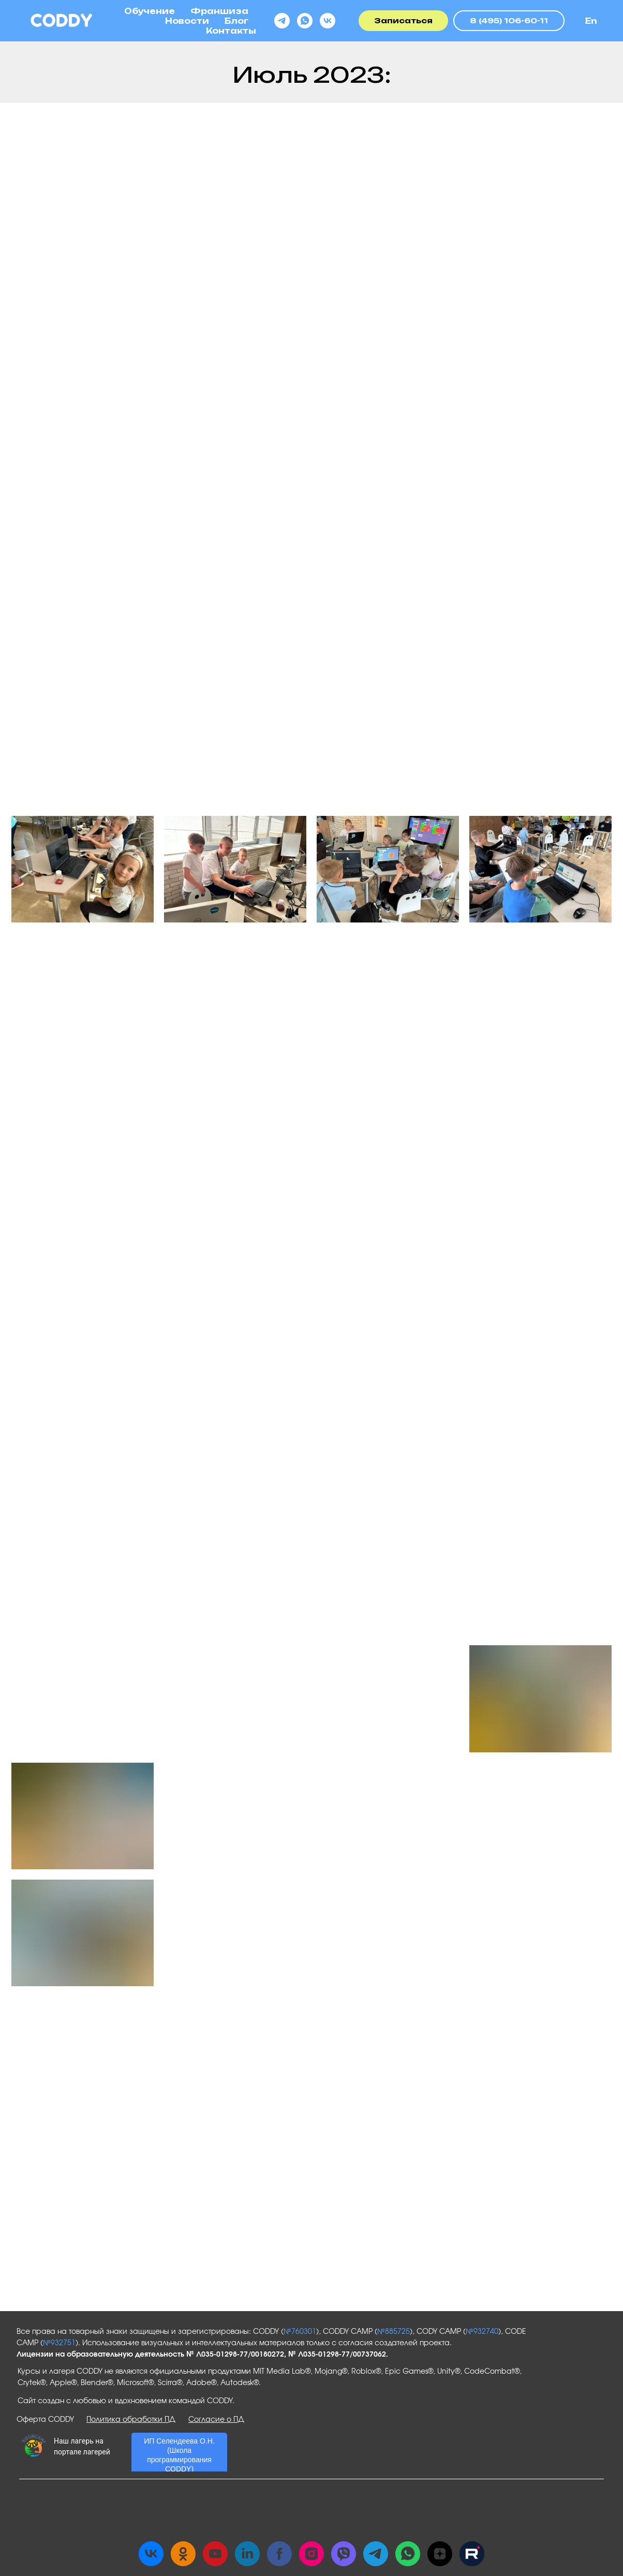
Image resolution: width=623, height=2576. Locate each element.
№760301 (300, 2331)
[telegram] (282, 20)
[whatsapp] (305, 20)
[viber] (343, 2553)
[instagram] (311, 2553)
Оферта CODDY (45, 2419)
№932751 (59, 2343)
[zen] (439, 2553)
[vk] (327, 20)
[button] (403, 20)
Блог (236, 21)
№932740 (482, 2331)
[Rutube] (471, 2553)
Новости (187, 21)
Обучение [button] (149, 11)
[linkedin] (247, 2553)
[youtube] (215, 2553)
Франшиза (219, 11)
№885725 (393, 2331)
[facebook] (279, 2553)
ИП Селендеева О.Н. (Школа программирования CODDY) (179, 2455)
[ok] (183, 2553)
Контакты (231, 31)
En (591, 21)
